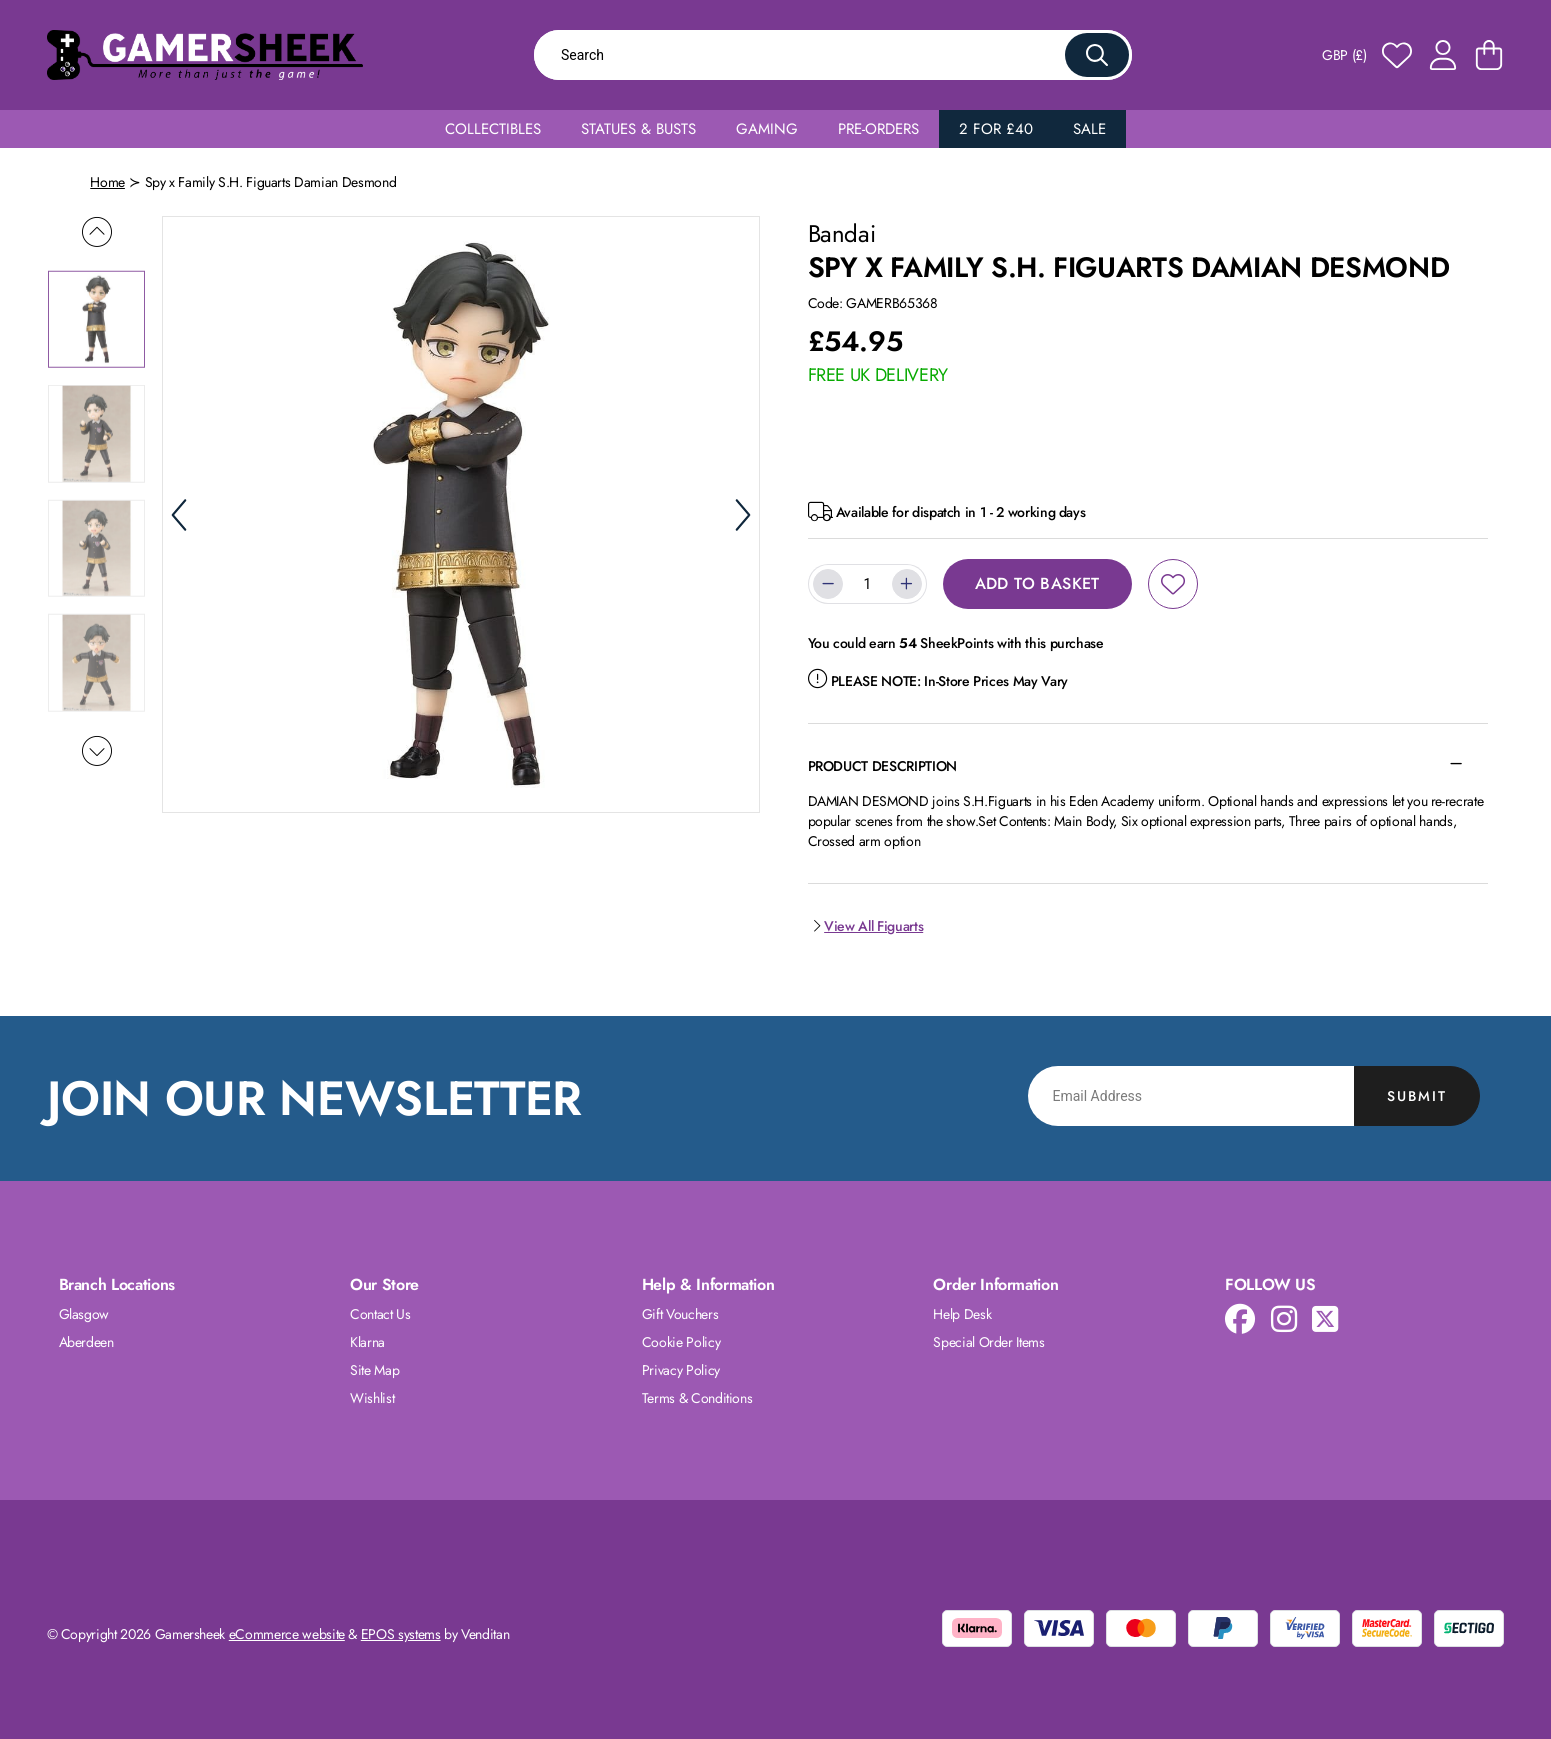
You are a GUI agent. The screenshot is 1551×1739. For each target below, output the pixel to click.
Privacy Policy (681, 1370)
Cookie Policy (681, 1342)
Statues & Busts (638, 129)
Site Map (374, 1370)
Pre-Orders (878, 129)
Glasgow (84, 1314)
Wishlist (372, 1398)
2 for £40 (996, 129)
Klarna (367, 1342)
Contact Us (380, 1314)
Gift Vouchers (680, 1314)
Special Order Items (988, 1342)
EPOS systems (401, 1634)
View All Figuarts (866, 926)
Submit (1417, 1096)
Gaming (767, 129)
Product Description (882, 766)
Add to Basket (1037, 583)
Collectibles (493, 129)
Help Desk (962, 1314)
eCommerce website (287, 1634)
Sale (1089, 129)
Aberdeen (86, 1342)
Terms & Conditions (697, 1398)
